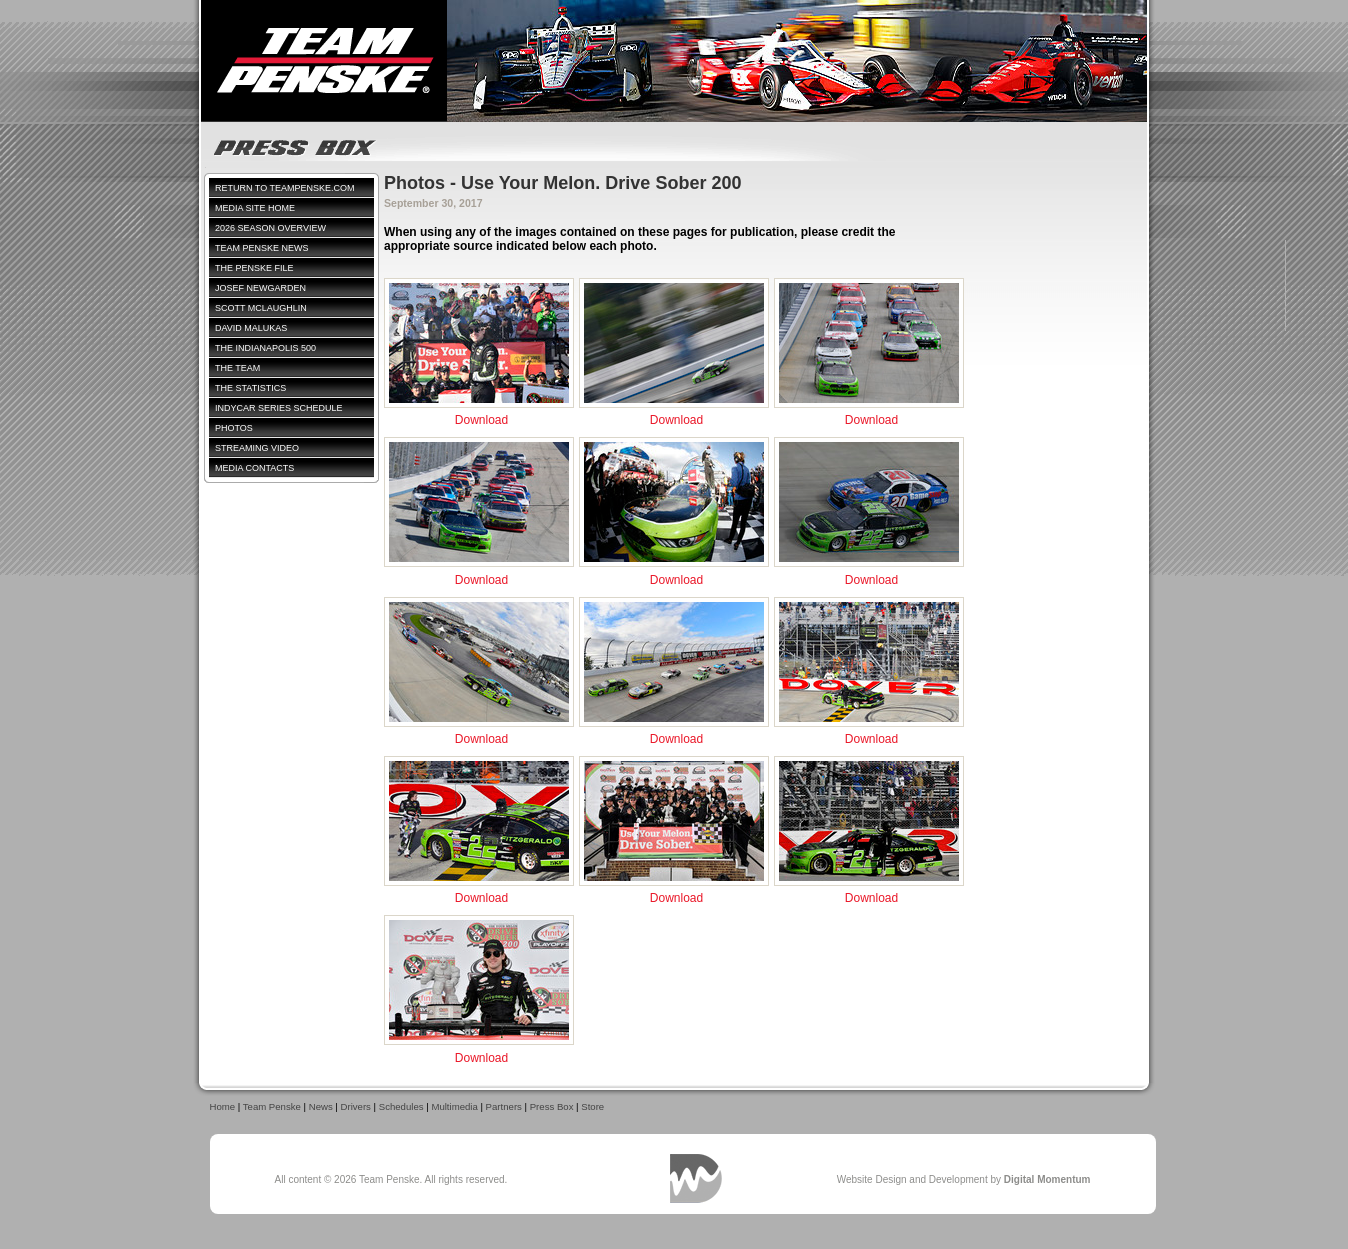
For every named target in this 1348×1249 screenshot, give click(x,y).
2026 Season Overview (270, 228)
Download (481, 420)
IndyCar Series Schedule (279, 408)
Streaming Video (257, 448)
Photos (234, 428)
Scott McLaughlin (261, 308)
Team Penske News (262, 248)
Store (592, 1106)
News (321, 1106)
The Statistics (250, 388)
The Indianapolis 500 (265, 348)
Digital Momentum (696, 1178)
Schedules (401, 1106)
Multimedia (454, 1106)
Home (223, 1106)
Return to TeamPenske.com (285, 188)
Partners (504, 1106)
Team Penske (272, 1106)
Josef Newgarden (260, 288)
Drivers (356, 1106)
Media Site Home (255, 208)
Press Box (552, 1106)
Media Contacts (254, 468)
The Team (237, 368)
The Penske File (254, 268)
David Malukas (251, 328)
